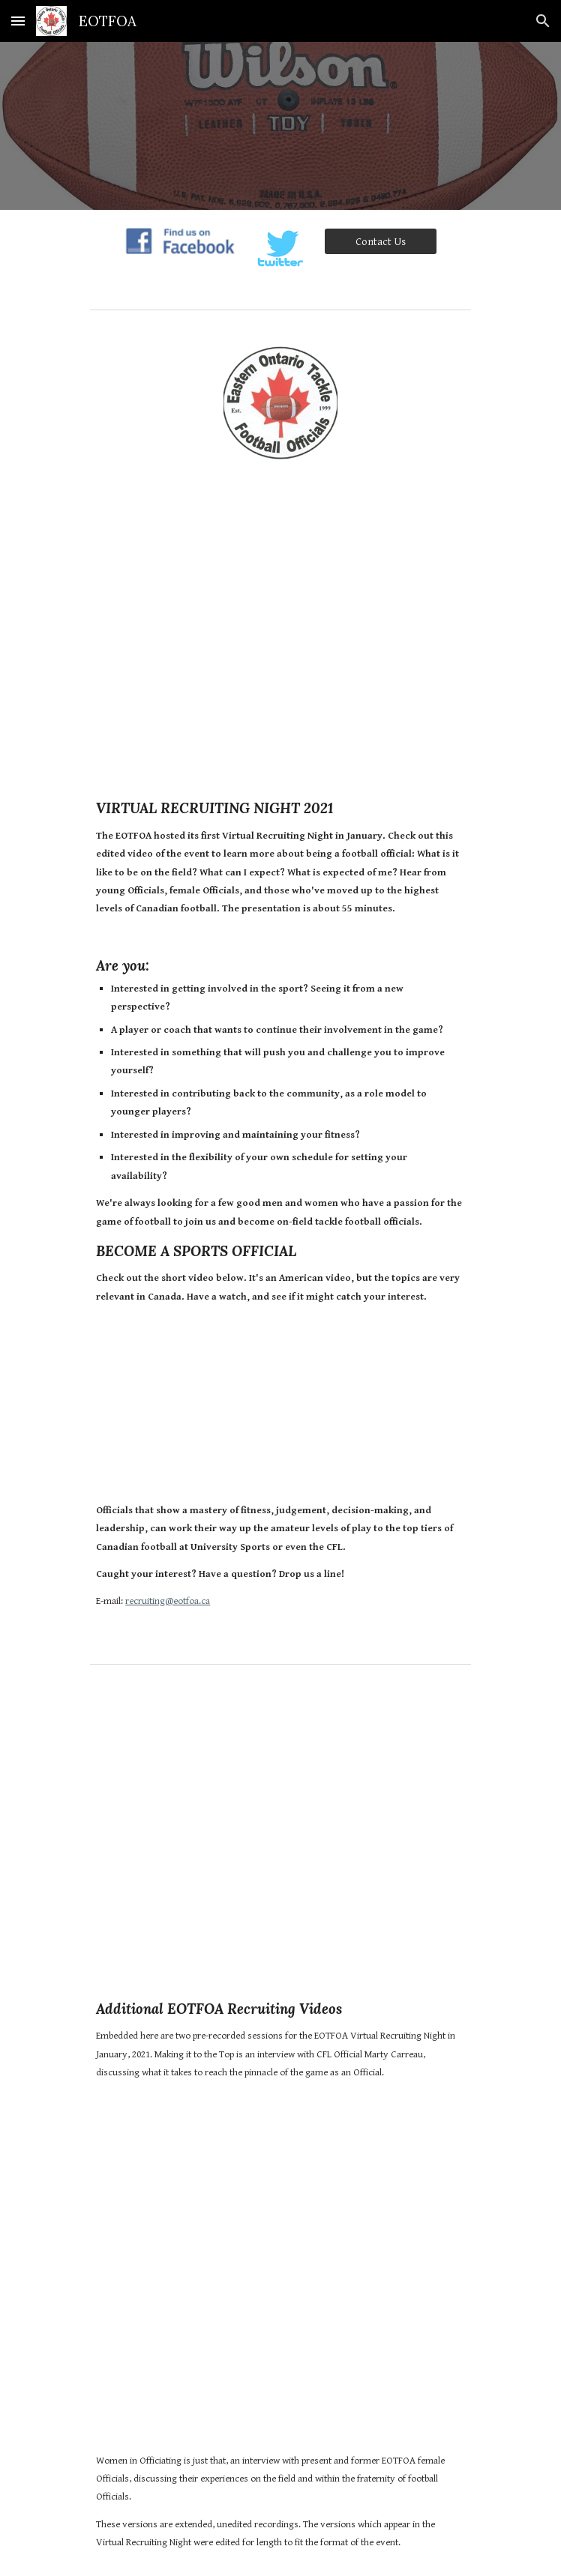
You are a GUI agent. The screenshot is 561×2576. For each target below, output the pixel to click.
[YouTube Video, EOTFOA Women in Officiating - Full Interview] (280, 2280)
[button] (18, 20)
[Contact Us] (380, 241)
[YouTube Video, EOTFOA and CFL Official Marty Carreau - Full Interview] (280, 1829)
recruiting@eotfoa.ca (167, 1601)
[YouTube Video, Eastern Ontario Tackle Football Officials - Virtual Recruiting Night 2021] (280, 624)
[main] (280, 1066)
